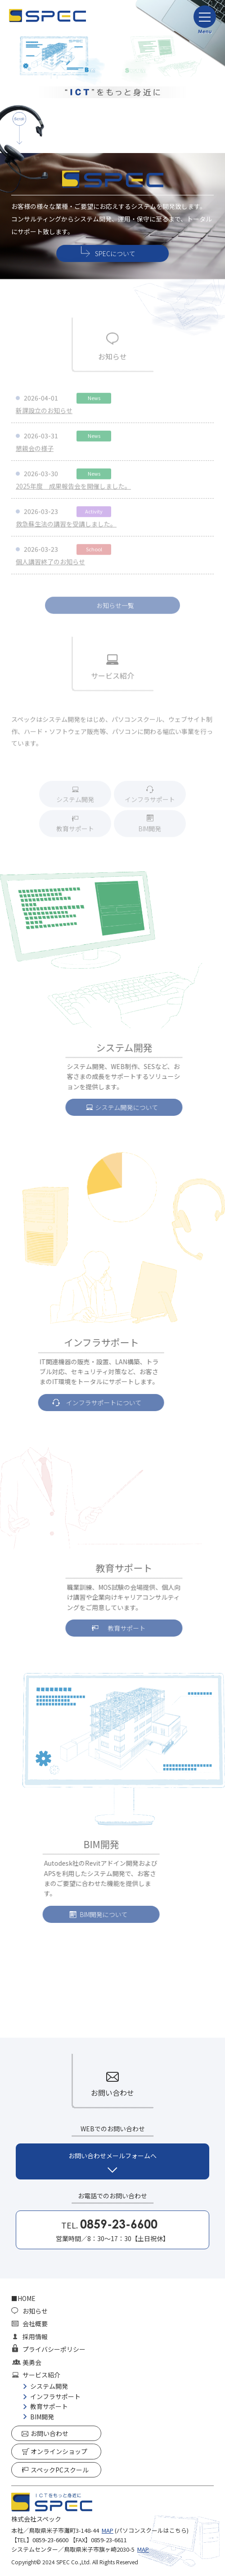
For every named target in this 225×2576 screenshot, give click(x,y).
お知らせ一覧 (115, 609)
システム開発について (140, 1107)
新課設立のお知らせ (44, 414)
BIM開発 (150, 832)
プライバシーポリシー (54, 2349)
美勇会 (31, 2362)
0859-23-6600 (50, 2539)
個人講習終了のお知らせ (50, 565)
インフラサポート (150, 803)
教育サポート (75, 832)
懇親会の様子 (35, 451)
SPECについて (115, 253)
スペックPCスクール (60, 2469)
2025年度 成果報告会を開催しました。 (73, 489)
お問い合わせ (49, 2433)
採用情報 (35, 2336)
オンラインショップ (59, 2451)
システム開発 (75, 803)
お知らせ (35, 2310)
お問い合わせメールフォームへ (112, 2155)
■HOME (23, 2298)
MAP (107, 2530)
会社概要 (35, 2323)
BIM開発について (90, 1914)
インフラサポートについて (90, 1402)
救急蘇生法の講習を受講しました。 (66, 527)
